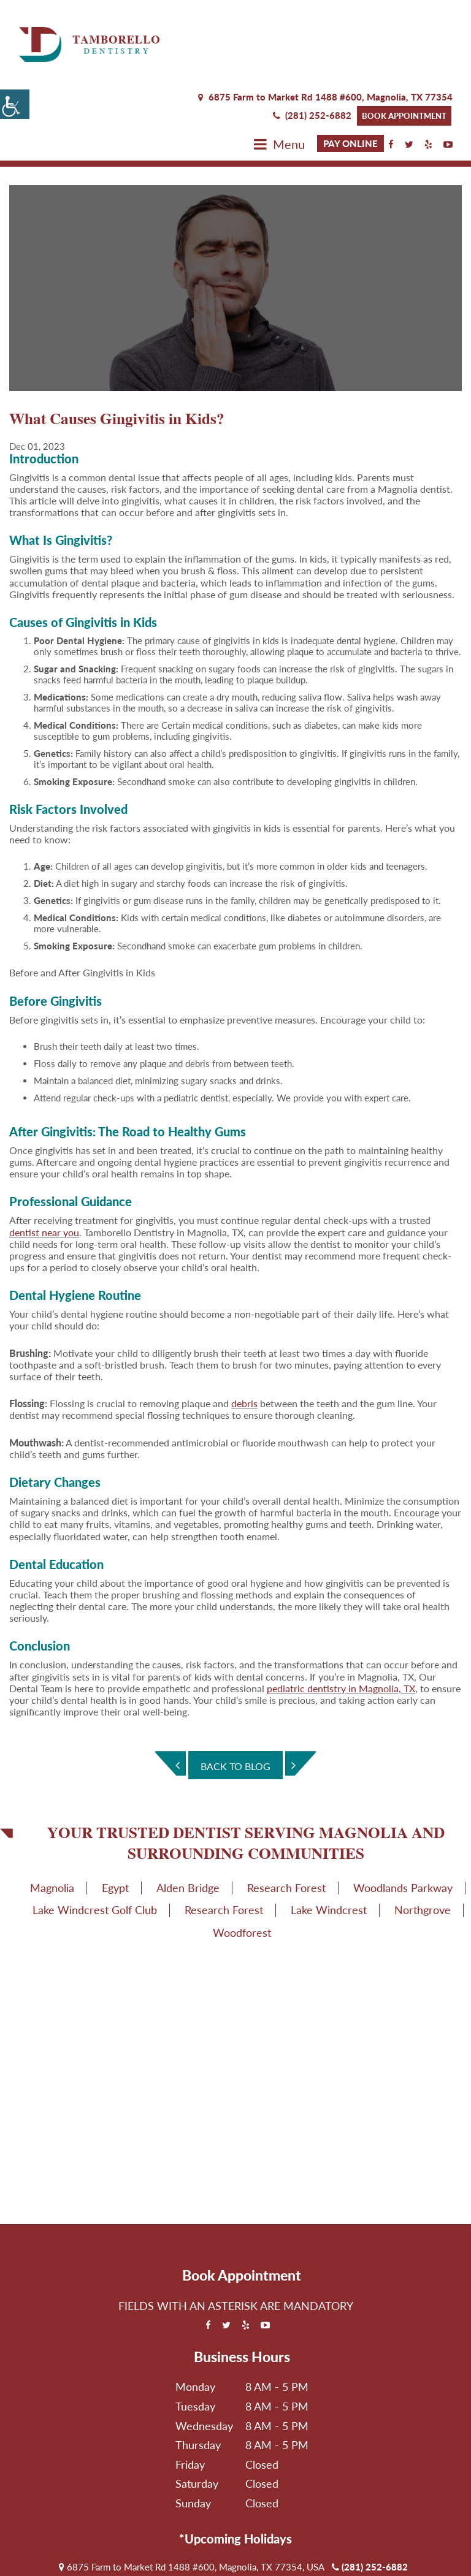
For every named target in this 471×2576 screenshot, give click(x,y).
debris (244, 1329)
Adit (415, 2558)
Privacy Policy (202, 2558)
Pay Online (350, 68)
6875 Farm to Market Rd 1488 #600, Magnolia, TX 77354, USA (191, 2493)
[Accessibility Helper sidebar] (14, 104)
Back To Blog (235, 1692)
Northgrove (422, 1836)
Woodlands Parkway (403, 1813)
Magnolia (52, 1813)
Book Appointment (404, 41)
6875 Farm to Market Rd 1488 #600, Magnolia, (325, 22)
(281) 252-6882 (311, 40)
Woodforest (242, 1858)
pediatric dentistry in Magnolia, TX (341, 1614)
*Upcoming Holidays (235, 2465)
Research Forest (286, 1813)
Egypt (115, 1813)
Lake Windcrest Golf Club (95, 1836)
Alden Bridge (188, 1813)
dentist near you (44, 1158)
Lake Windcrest (329, 1836)
